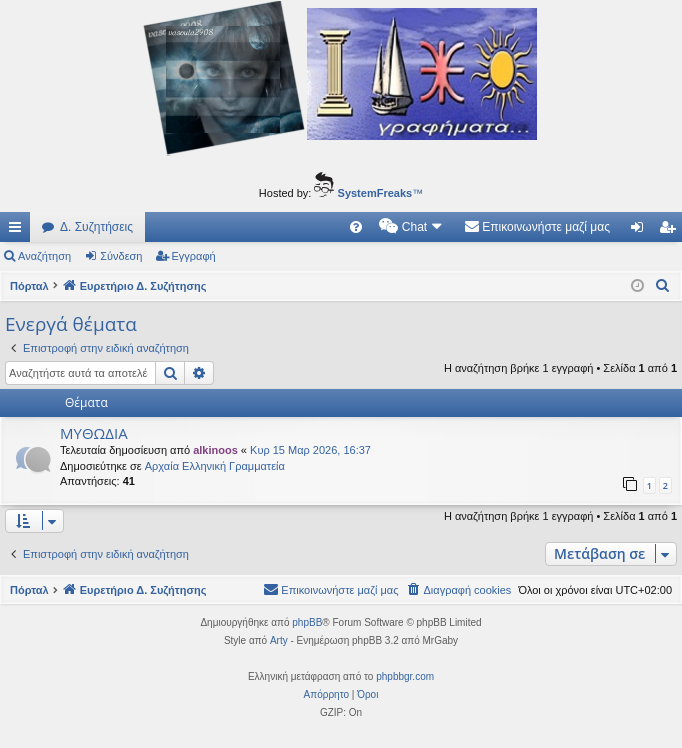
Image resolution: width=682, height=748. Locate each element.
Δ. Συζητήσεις (96, 227)
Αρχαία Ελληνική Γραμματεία (215, 466)
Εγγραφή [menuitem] (671, 231)
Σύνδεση (121, 256)
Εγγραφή (194, 256)
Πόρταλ (29, 286)
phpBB (307, 622)
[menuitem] (356, 227)
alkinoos (215, 450)
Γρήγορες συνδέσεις (19, 231)
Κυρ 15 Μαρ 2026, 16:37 (310, 450)
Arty (279, 640)
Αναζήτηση (44, 256)
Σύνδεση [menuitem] (641, 231)
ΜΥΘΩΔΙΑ (94, 433)
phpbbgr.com (405, 676)
